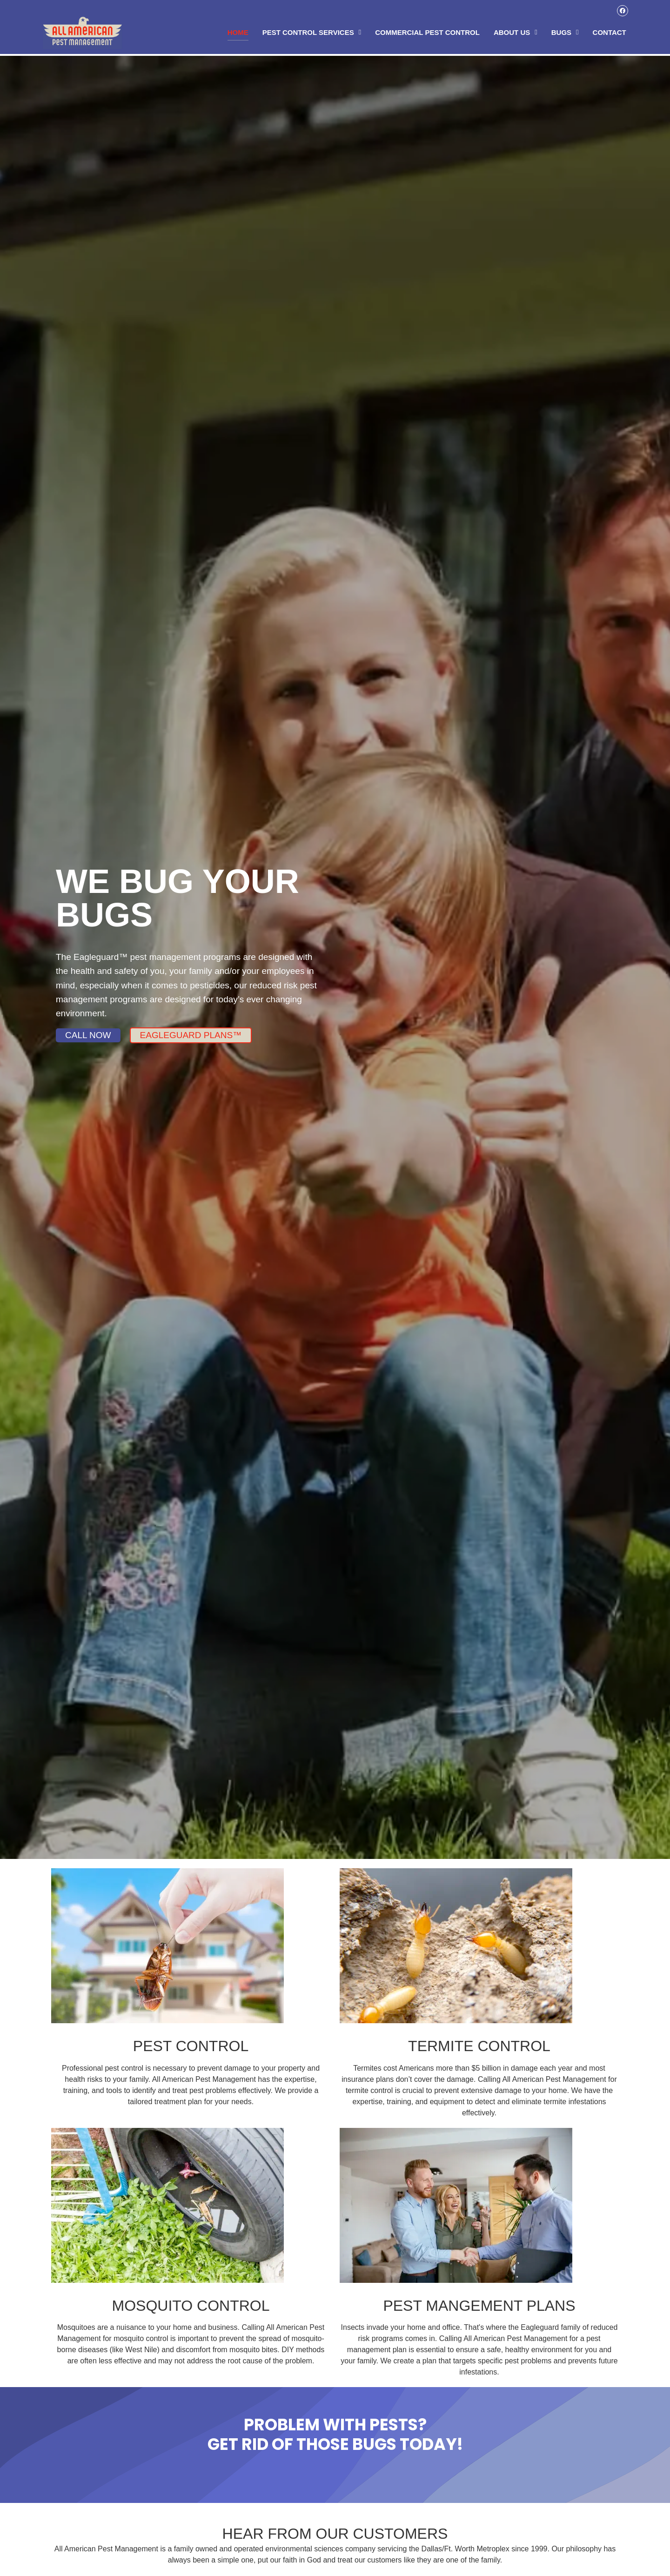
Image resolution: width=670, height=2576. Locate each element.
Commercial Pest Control (427, 33)
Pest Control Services (311, 33)
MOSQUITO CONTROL (191, 2305)
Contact (609, 33)
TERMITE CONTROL (479, 2046)
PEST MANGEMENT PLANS (479, 2305)
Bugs (565, 33)
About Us (515, 33)
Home (238, 33)
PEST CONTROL (190, 2046)
